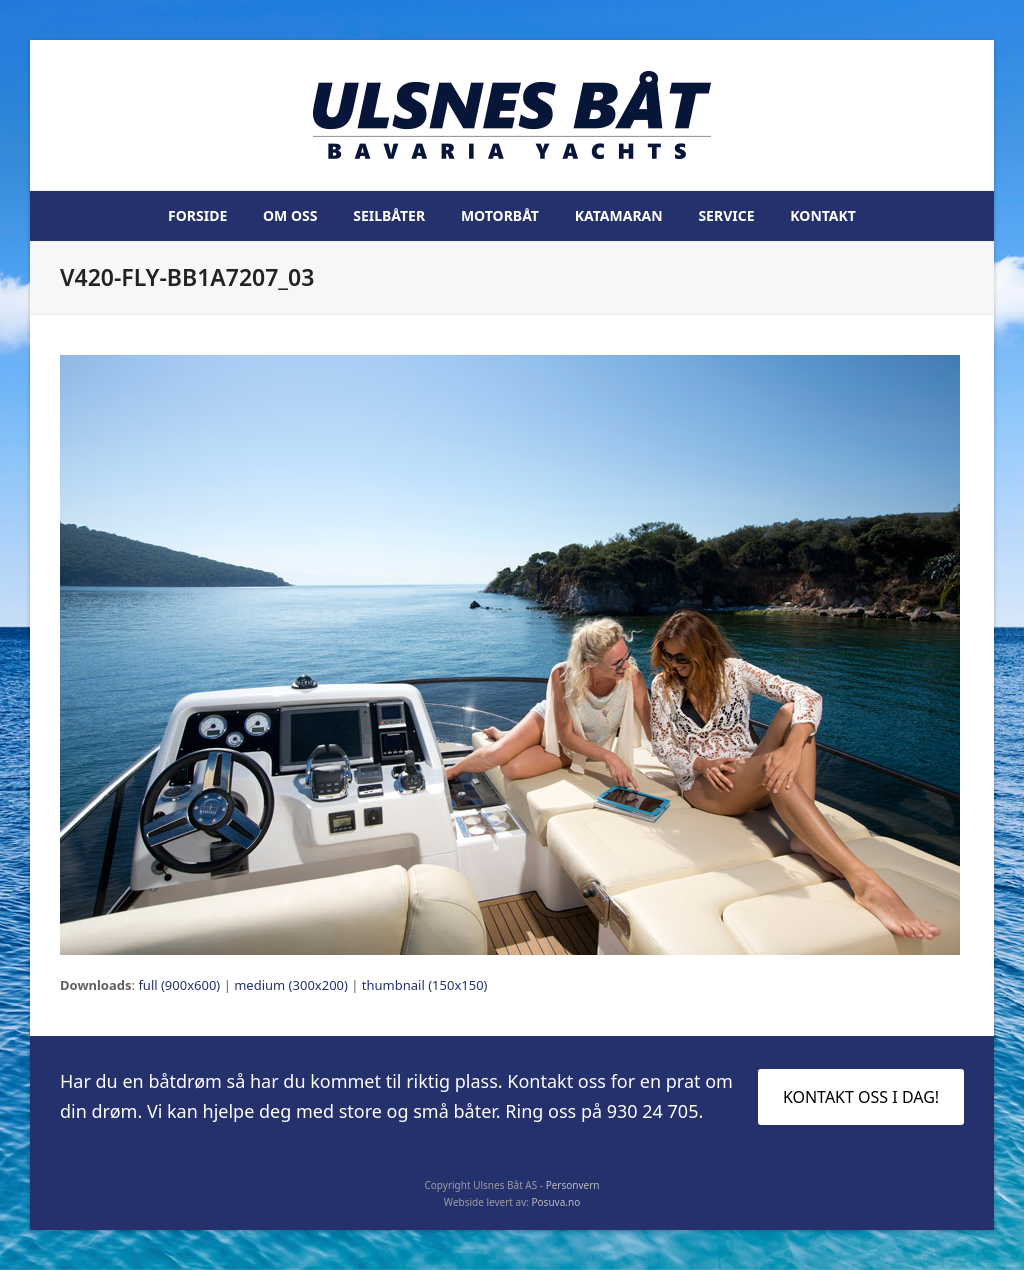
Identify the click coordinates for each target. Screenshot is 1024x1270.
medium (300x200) (291, 985)
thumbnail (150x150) (425, 985)
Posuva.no (556, 1202)
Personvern (573, 1185)
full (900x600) (179, 985)
